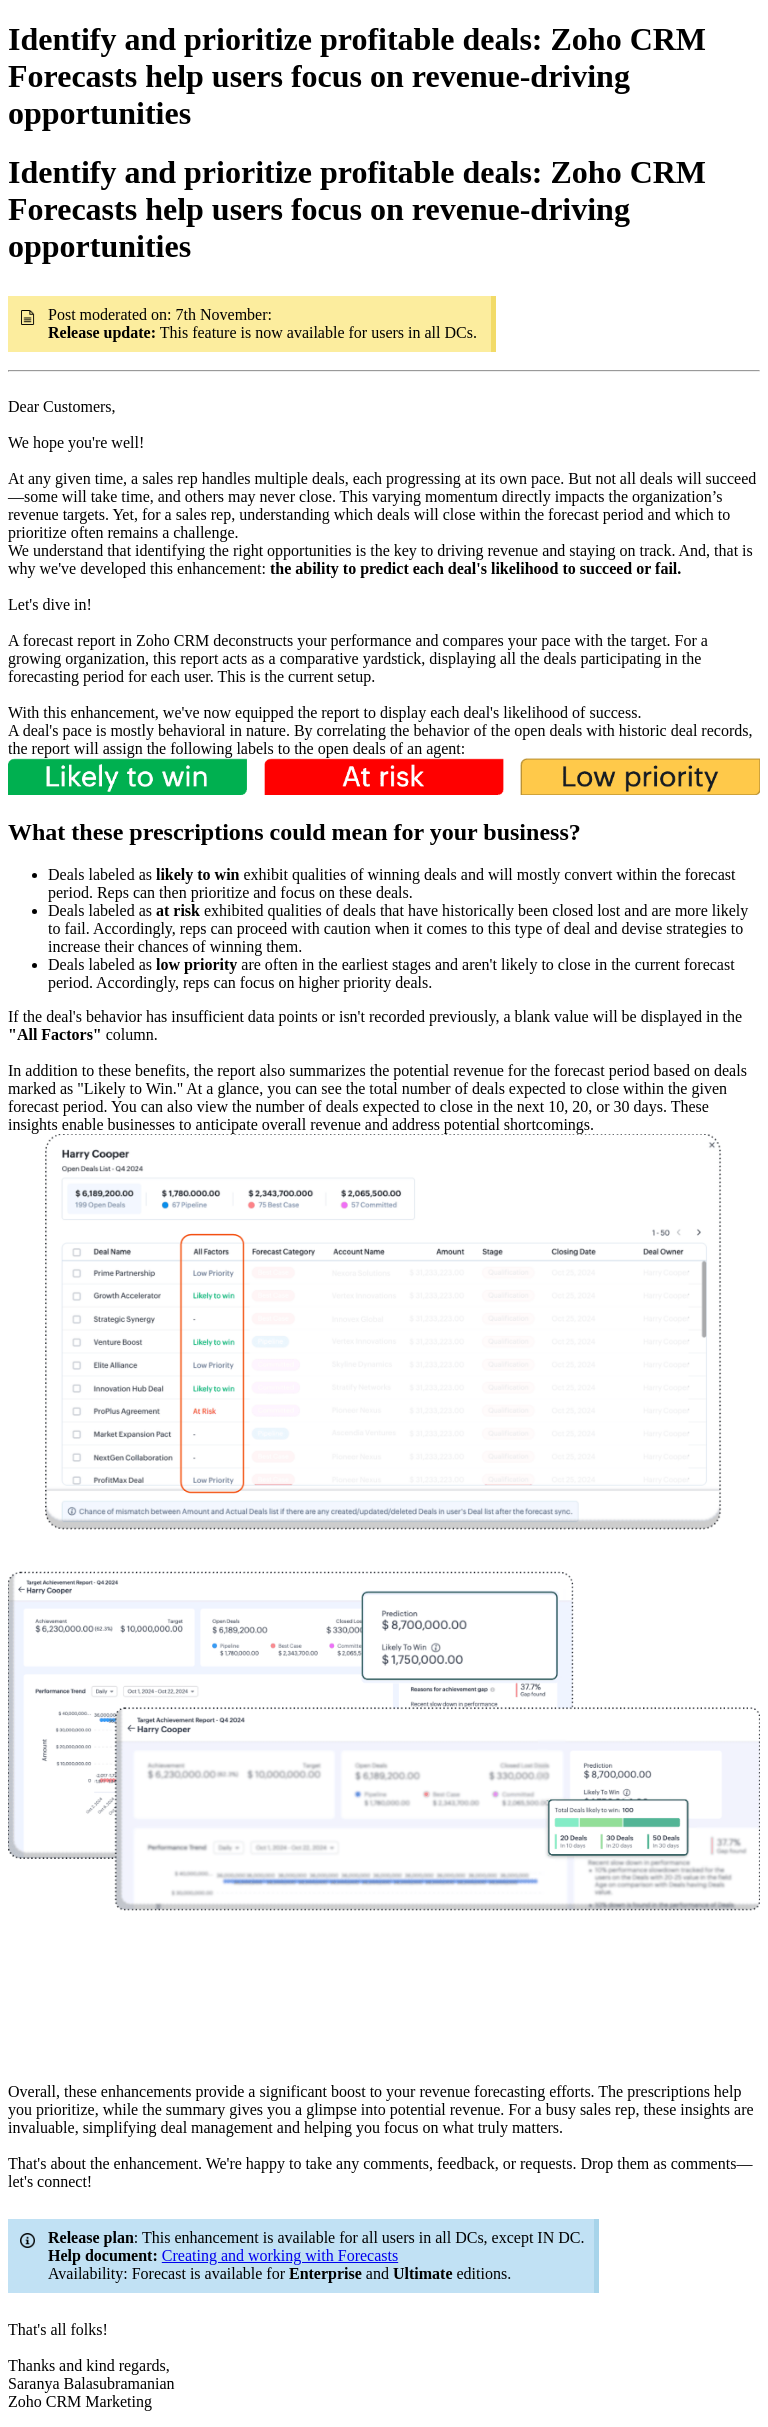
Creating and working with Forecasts (280, 2255)
